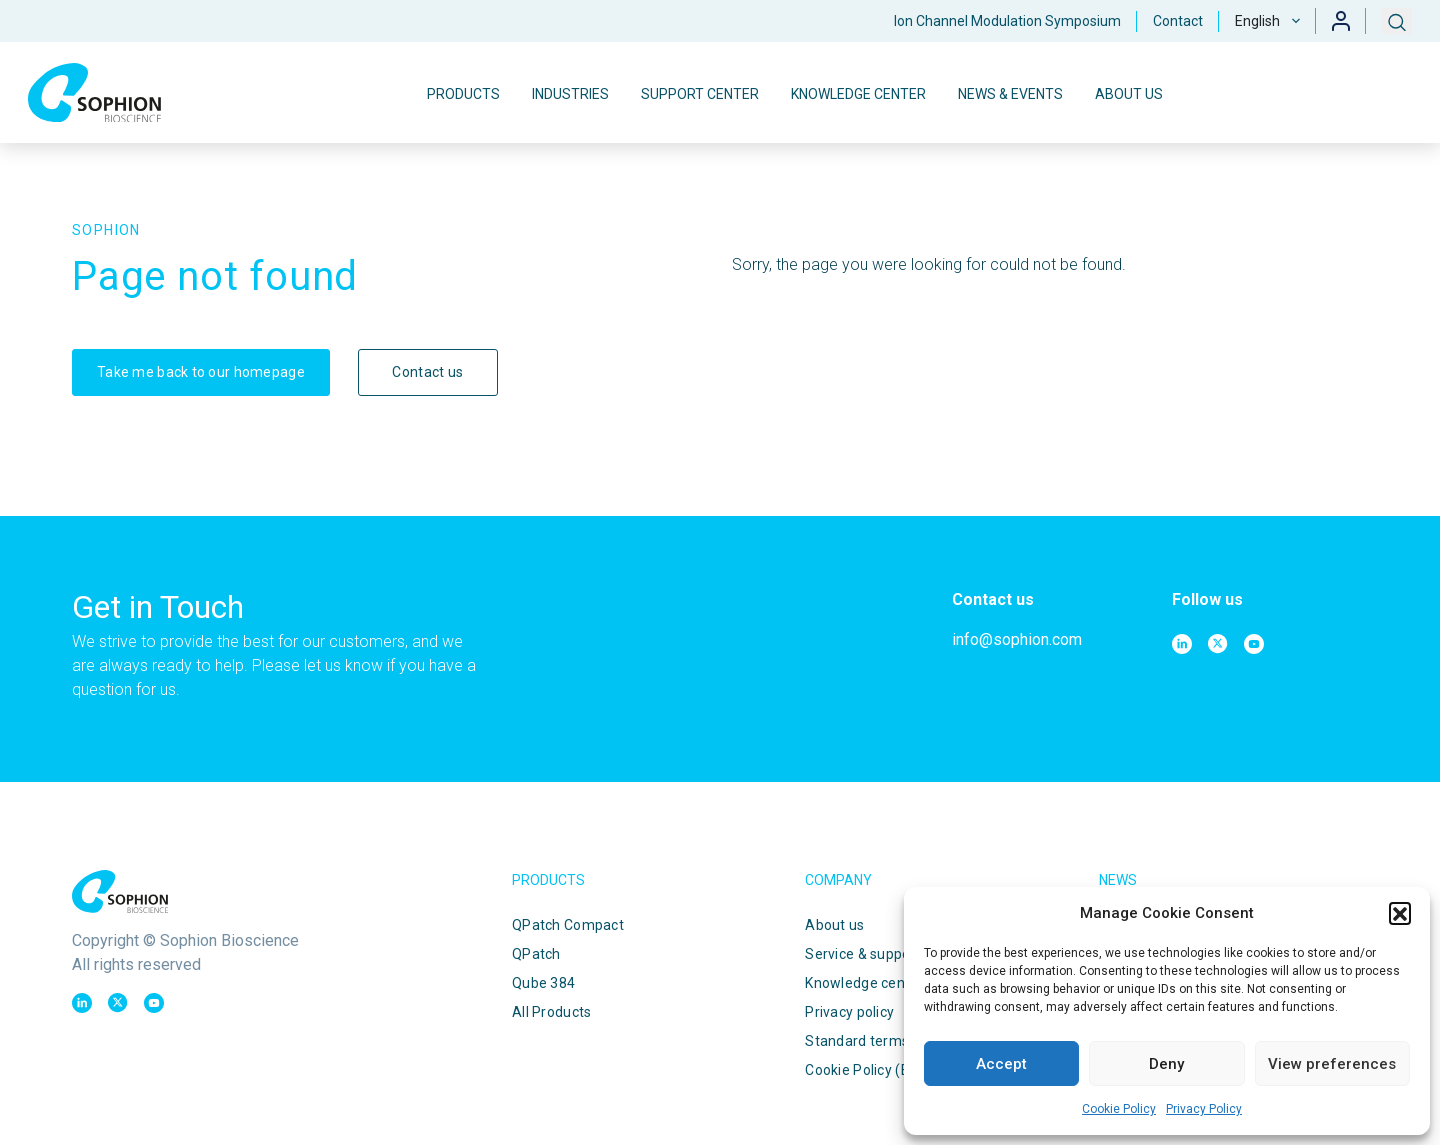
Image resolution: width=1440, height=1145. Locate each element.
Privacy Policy (1204, 1109)
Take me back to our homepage (201, 372)
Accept (1001, 1064)
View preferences (1332, 1064)
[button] (1400, 913)
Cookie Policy (1119, 1109)
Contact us (427, 372)
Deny (1166, 1064)
